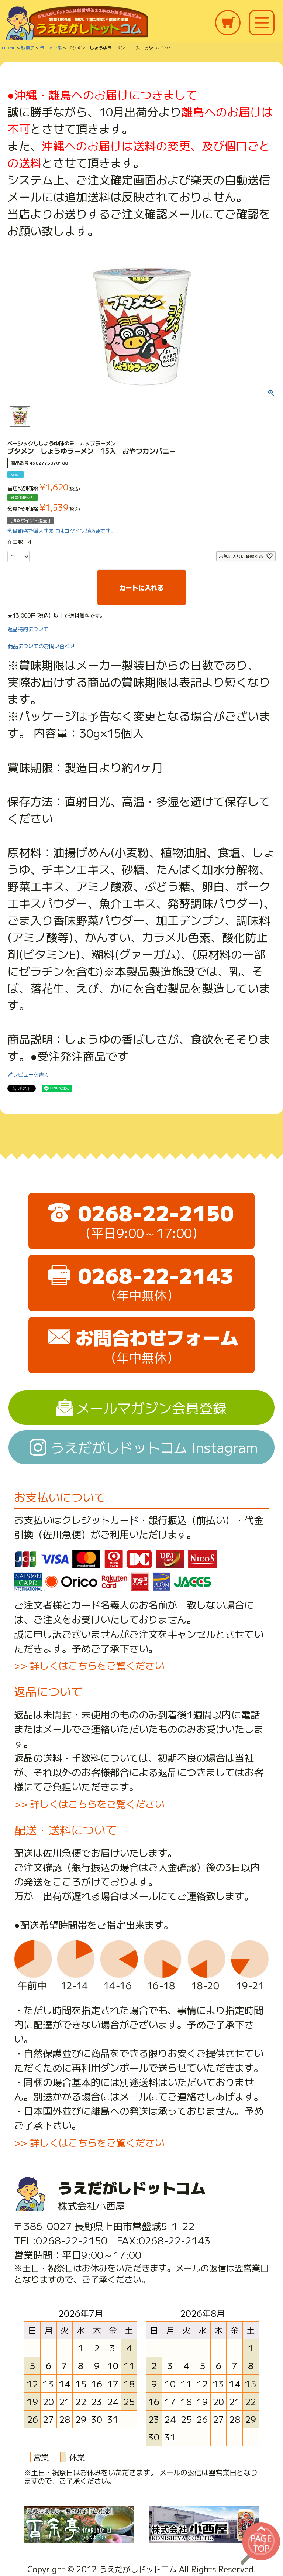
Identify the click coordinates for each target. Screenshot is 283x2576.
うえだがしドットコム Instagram (154, 1447)
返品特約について (28, 629)
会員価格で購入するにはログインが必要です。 (61, 530)
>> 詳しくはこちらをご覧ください (89, 1665)
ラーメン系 (51, 47)
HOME (8, 47)
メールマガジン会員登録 (151, 1407)
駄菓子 (27, 47)
